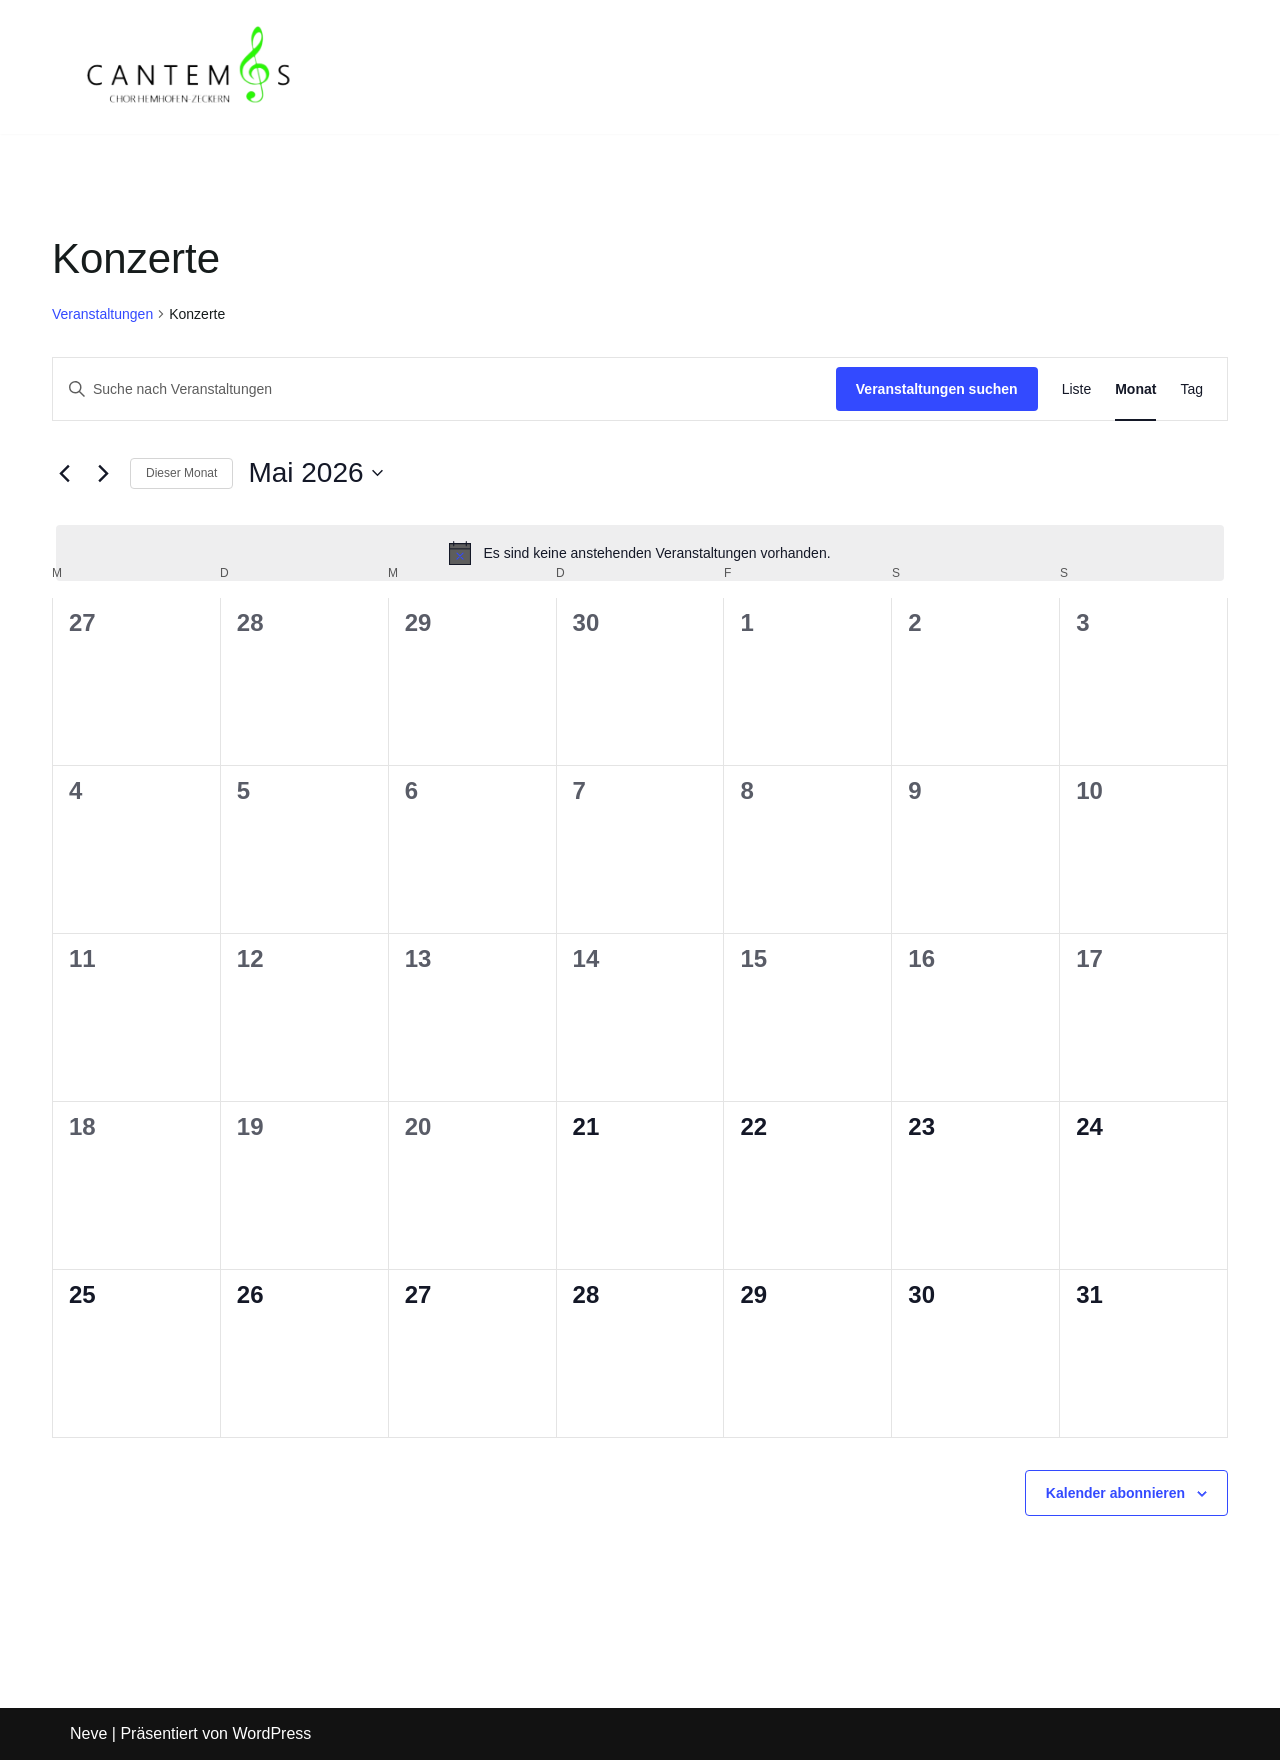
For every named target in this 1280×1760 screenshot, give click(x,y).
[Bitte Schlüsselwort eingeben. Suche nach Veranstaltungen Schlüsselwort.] (444, 389)
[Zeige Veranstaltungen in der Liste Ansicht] (1077, 389)
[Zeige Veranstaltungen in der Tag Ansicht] (1191, 389)
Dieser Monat (181, 473)
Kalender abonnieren (1115, 1493)
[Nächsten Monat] (103, 473)
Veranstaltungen (102, 314)
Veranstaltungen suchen (937, 389)
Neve (88, 1734)
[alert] (640, 553)
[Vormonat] (64, 473)
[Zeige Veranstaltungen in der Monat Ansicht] (1135, 389)
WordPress (271, 1734)
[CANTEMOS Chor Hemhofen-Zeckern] (190, 67)
